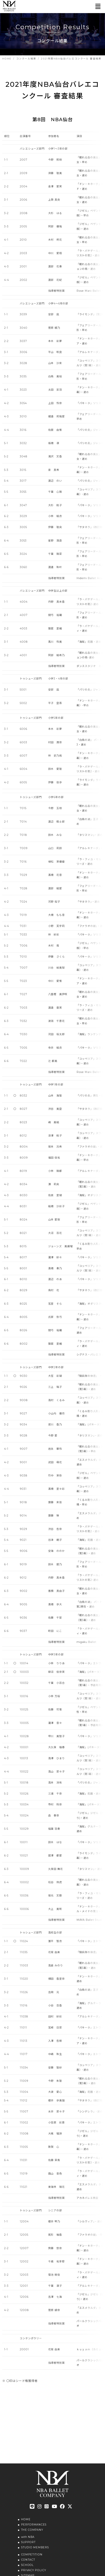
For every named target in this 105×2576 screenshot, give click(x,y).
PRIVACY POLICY (33, 2570)
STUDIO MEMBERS (35, 2547)
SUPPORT (28, 2542)
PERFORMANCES (34, 2524)
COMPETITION (31, 2554)
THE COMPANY (32, 2529)
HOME (26, 2519)
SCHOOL (27, 2565)
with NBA (28, 2537)
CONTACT (28, 2559)
